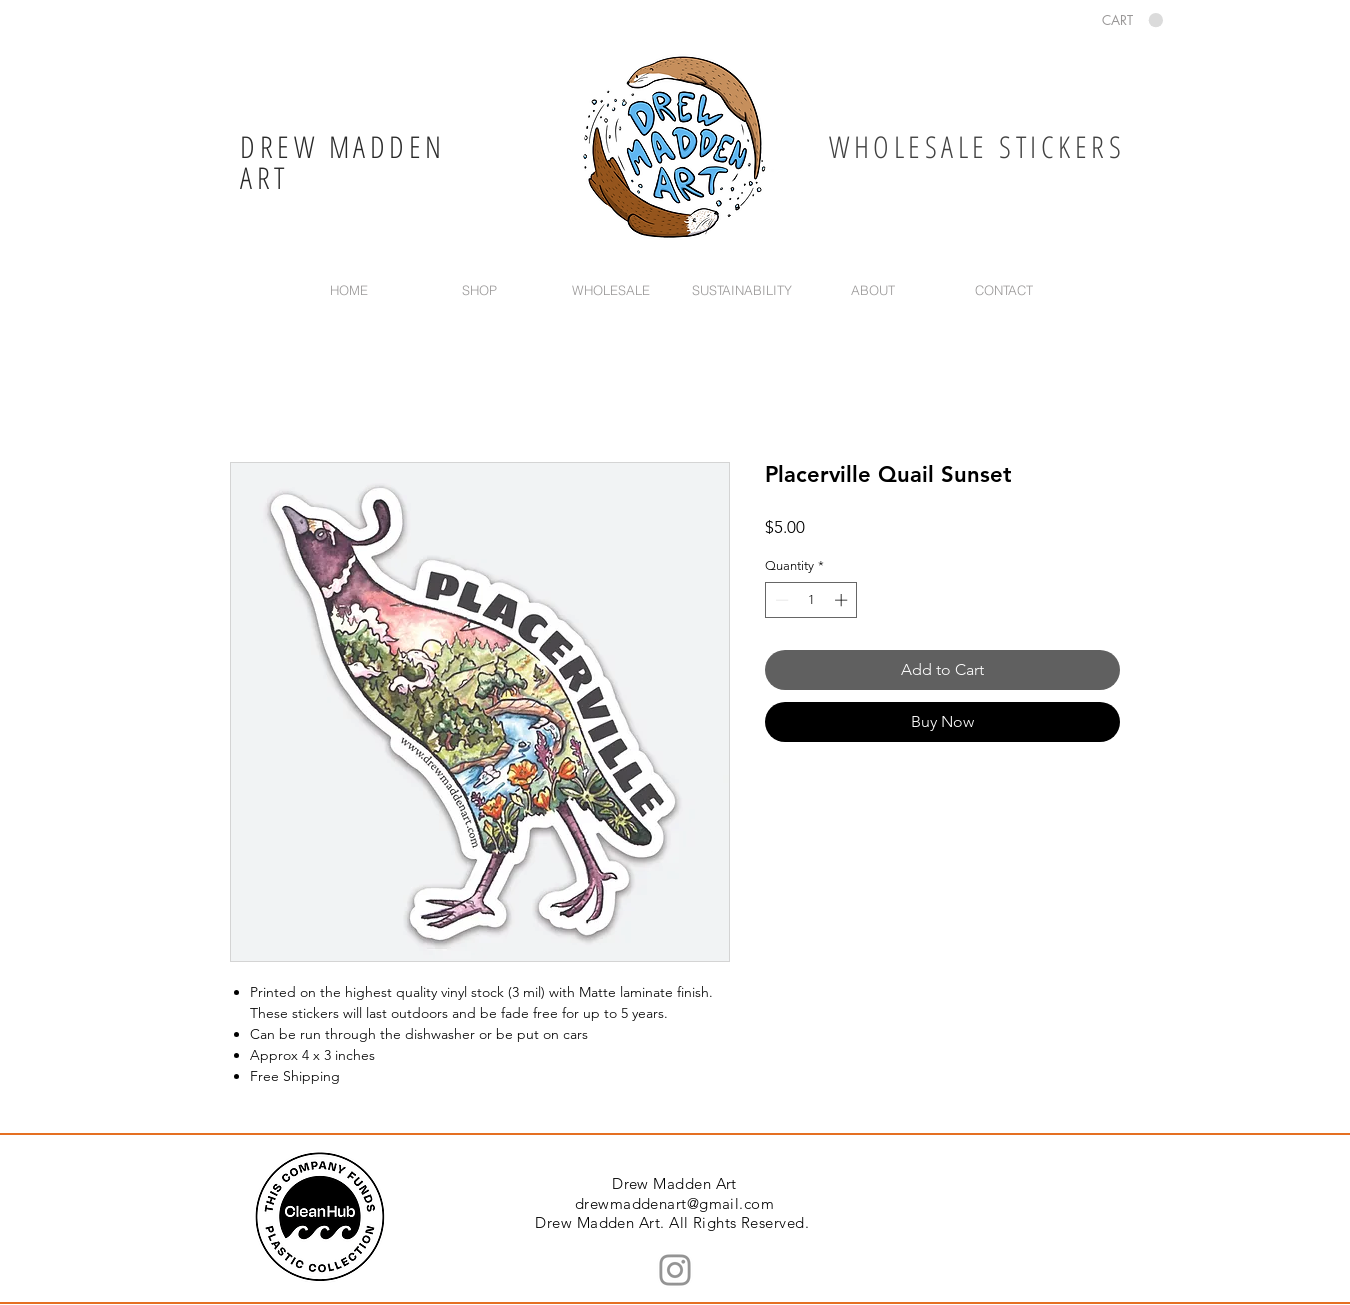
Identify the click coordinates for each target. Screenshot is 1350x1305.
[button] (1132, 20)
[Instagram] (675, 1270)
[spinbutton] (811, 600)
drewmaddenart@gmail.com (674, 1203)
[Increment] (843, 600)
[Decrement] (780, 600)
